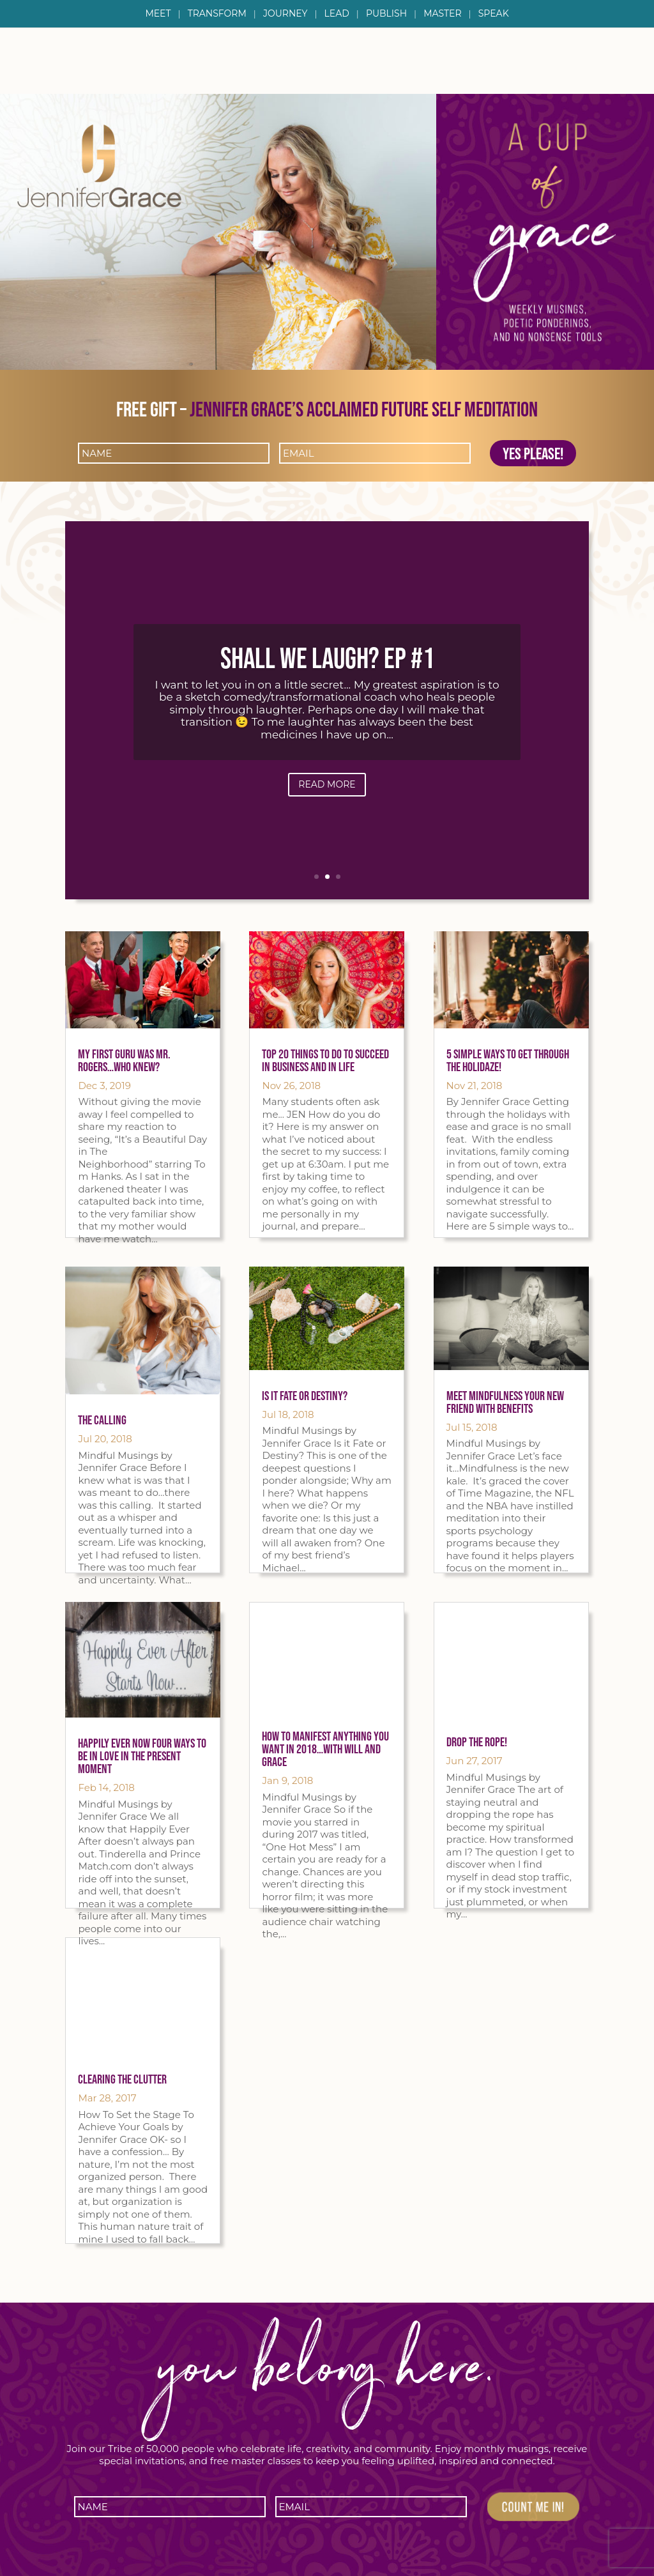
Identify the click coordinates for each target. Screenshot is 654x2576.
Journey (285, 14)
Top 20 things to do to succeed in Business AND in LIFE (325, 1060)
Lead (336, 14)
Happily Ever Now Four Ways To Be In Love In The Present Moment (142, 1756)
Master (442, 14)
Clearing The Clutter (122, 2079)
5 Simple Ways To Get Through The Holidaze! (507, 1060)
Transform (217, 14)
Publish (386, 14)
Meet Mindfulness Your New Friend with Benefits (505, 1402)
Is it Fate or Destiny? (304, 1396)
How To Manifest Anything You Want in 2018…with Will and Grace (325, 1749)
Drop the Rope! (476, 1742)
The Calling (102, 1420)
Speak (493, 14)
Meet (158, 14)
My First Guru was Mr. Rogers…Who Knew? (124, 1060)
